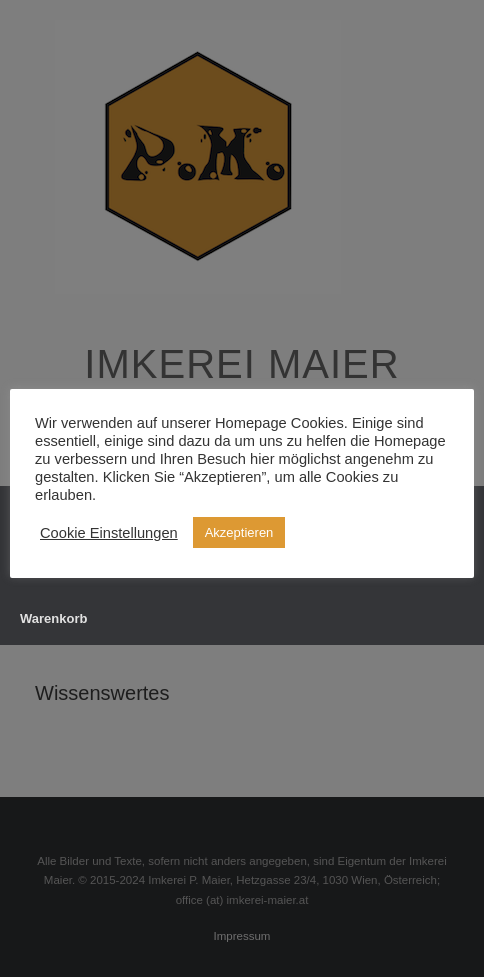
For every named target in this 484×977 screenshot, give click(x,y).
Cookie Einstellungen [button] (109, 533)
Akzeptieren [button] (239, 532)
